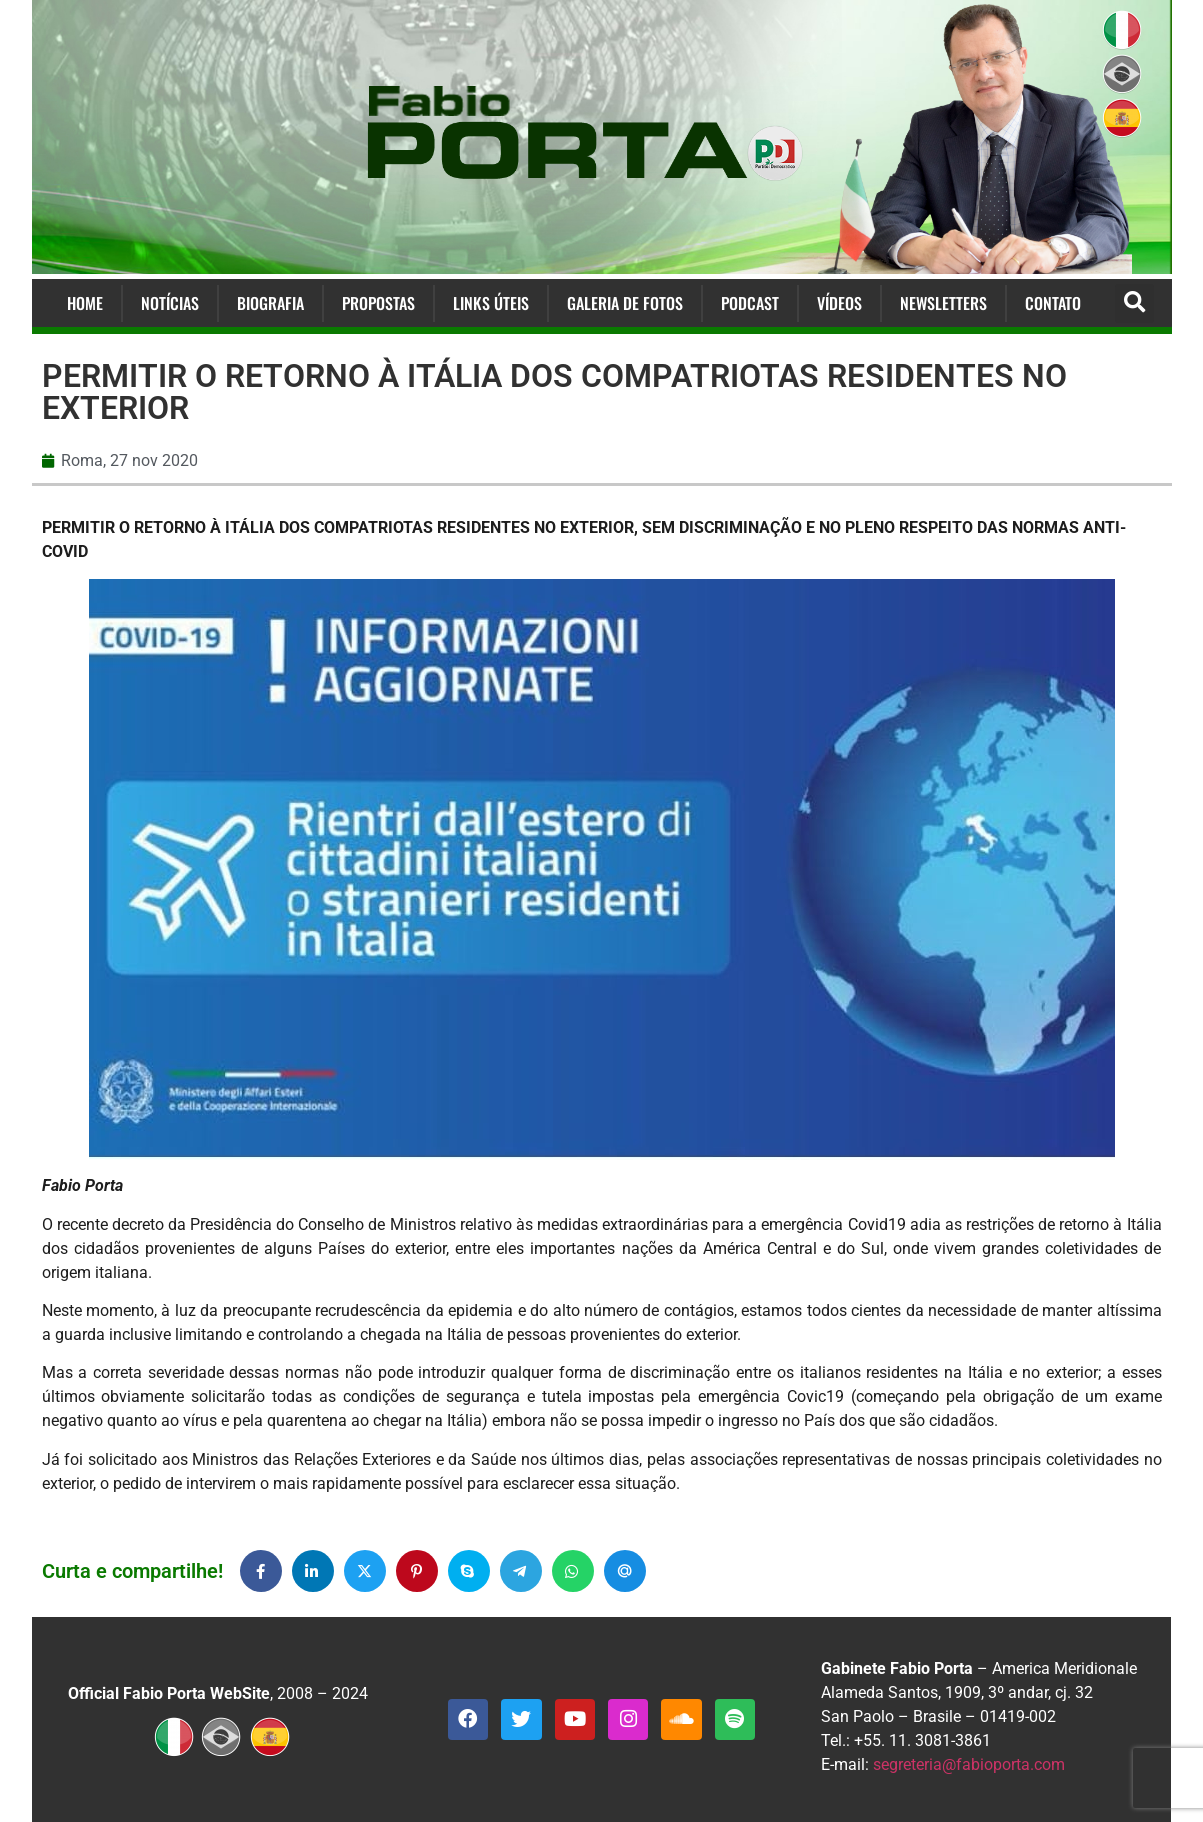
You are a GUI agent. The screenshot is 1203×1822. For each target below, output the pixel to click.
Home (85, 303)
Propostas (378, 303)
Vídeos (839, 303)
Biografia (270, 303)
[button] (1134, 303)
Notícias (170, 303)
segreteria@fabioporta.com (969, 1764)
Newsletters (943, 303)
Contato (1053, 303)
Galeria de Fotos (625, 303)
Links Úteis (491, 303)
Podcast (750, 303)
